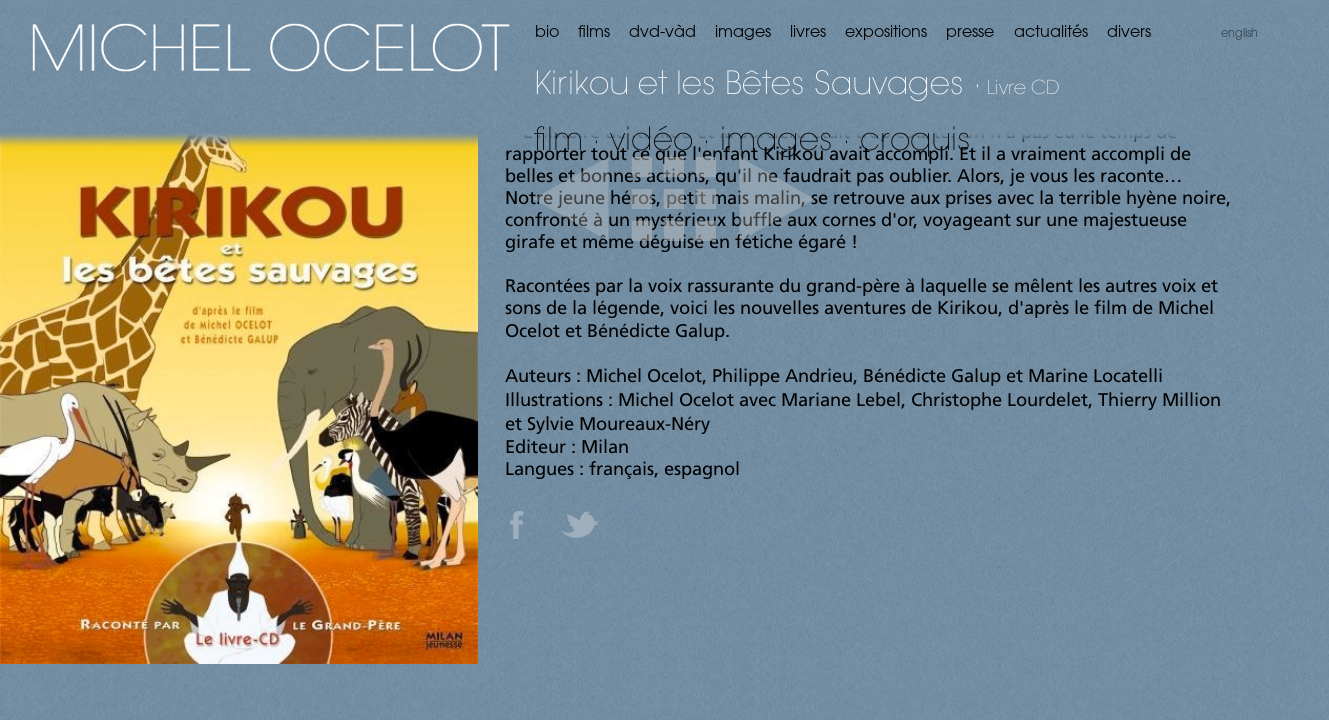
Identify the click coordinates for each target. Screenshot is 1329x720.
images (776, 138)
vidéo (651, 138)
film (558, 138)
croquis (915, 138)
